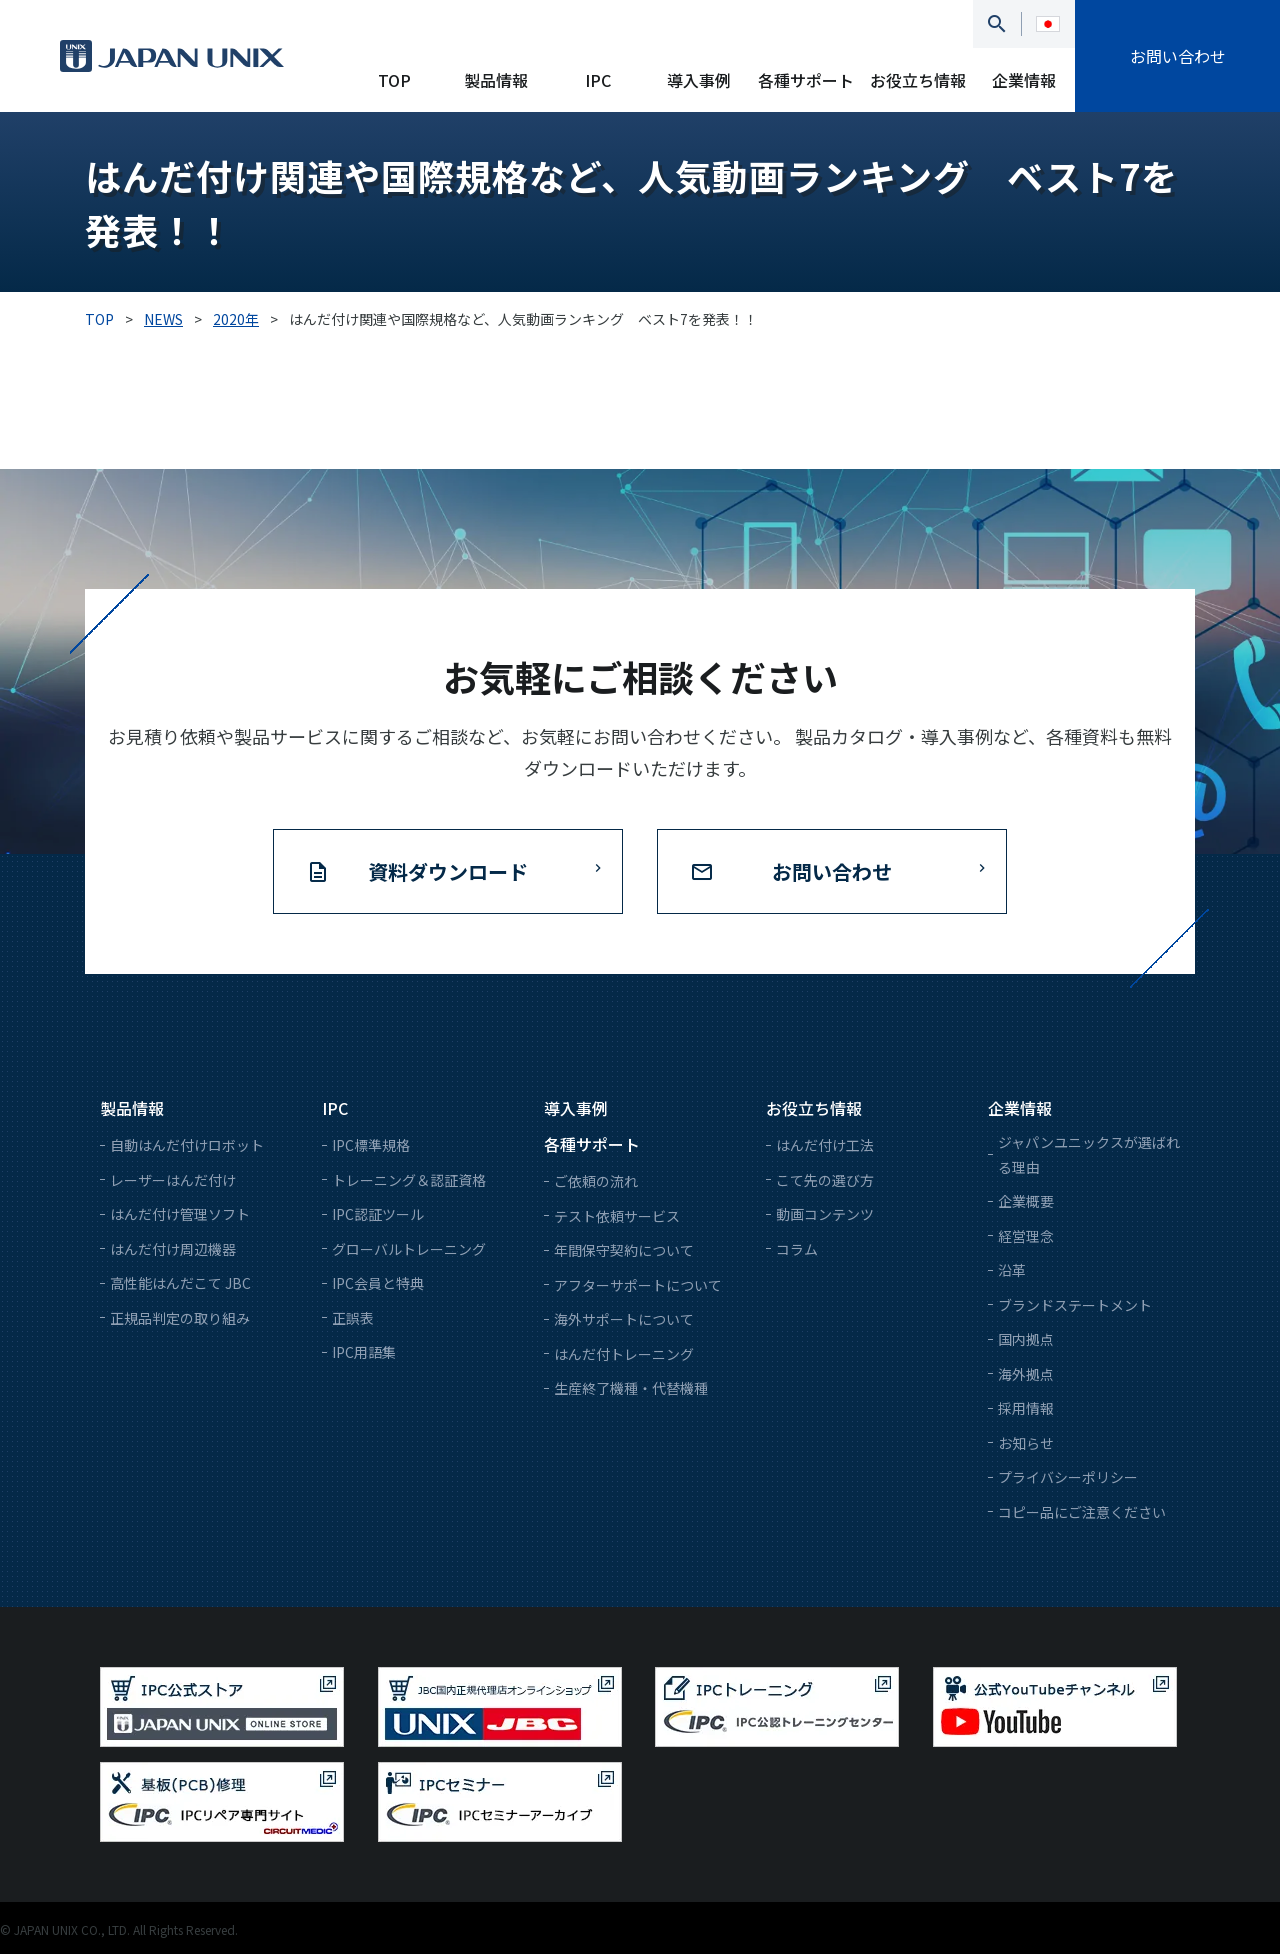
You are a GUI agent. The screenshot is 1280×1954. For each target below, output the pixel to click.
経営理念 (1026, 1236)
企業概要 (1026, 1201)
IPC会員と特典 (378, 1283)
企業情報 (1024, 80)
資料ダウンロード (448, 871)
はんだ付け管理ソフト (180, 1214)
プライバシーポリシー (1068, 1477)
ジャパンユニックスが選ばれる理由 (1089, 1154)
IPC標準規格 (371, 1145)
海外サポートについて (624, 1319)
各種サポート (806, 80)
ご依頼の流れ (596, 1181)
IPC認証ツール (378, 1214)
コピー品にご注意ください (1082, 1512)
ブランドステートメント (1075, 1305)
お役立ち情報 (918, 80)
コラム (797, 1249)
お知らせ (1026, 1443)
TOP (394, 80)
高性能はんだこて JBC (180, 1283)
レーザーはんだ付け (173, 1180)
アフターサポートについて (638, 1285)
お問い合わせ (1178, 56)
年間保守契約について (624, 1250)
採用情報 (1026, 1408)
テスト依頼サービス (617, 1216)
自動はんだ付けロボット (187, 1145)
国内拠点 (1026, 1339)
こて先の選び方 (825, 1180)
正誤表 (353, 1318)
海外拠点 (1026, 1374)
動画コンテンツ (825, 1214)
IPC (598, 80)
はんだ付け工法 (825, 1145)
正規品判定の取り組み (180, 1318)
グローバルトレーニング (409, 1249)
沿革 (1012, 1270)
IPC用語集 (364, 1352)
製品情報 (496, 80)
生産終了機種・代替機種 (631, 1388)
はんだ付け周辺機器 (173, 1249)
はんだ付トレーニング (624, 1354)
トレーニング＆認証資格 (409, 1180)
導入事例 (699, 80)
